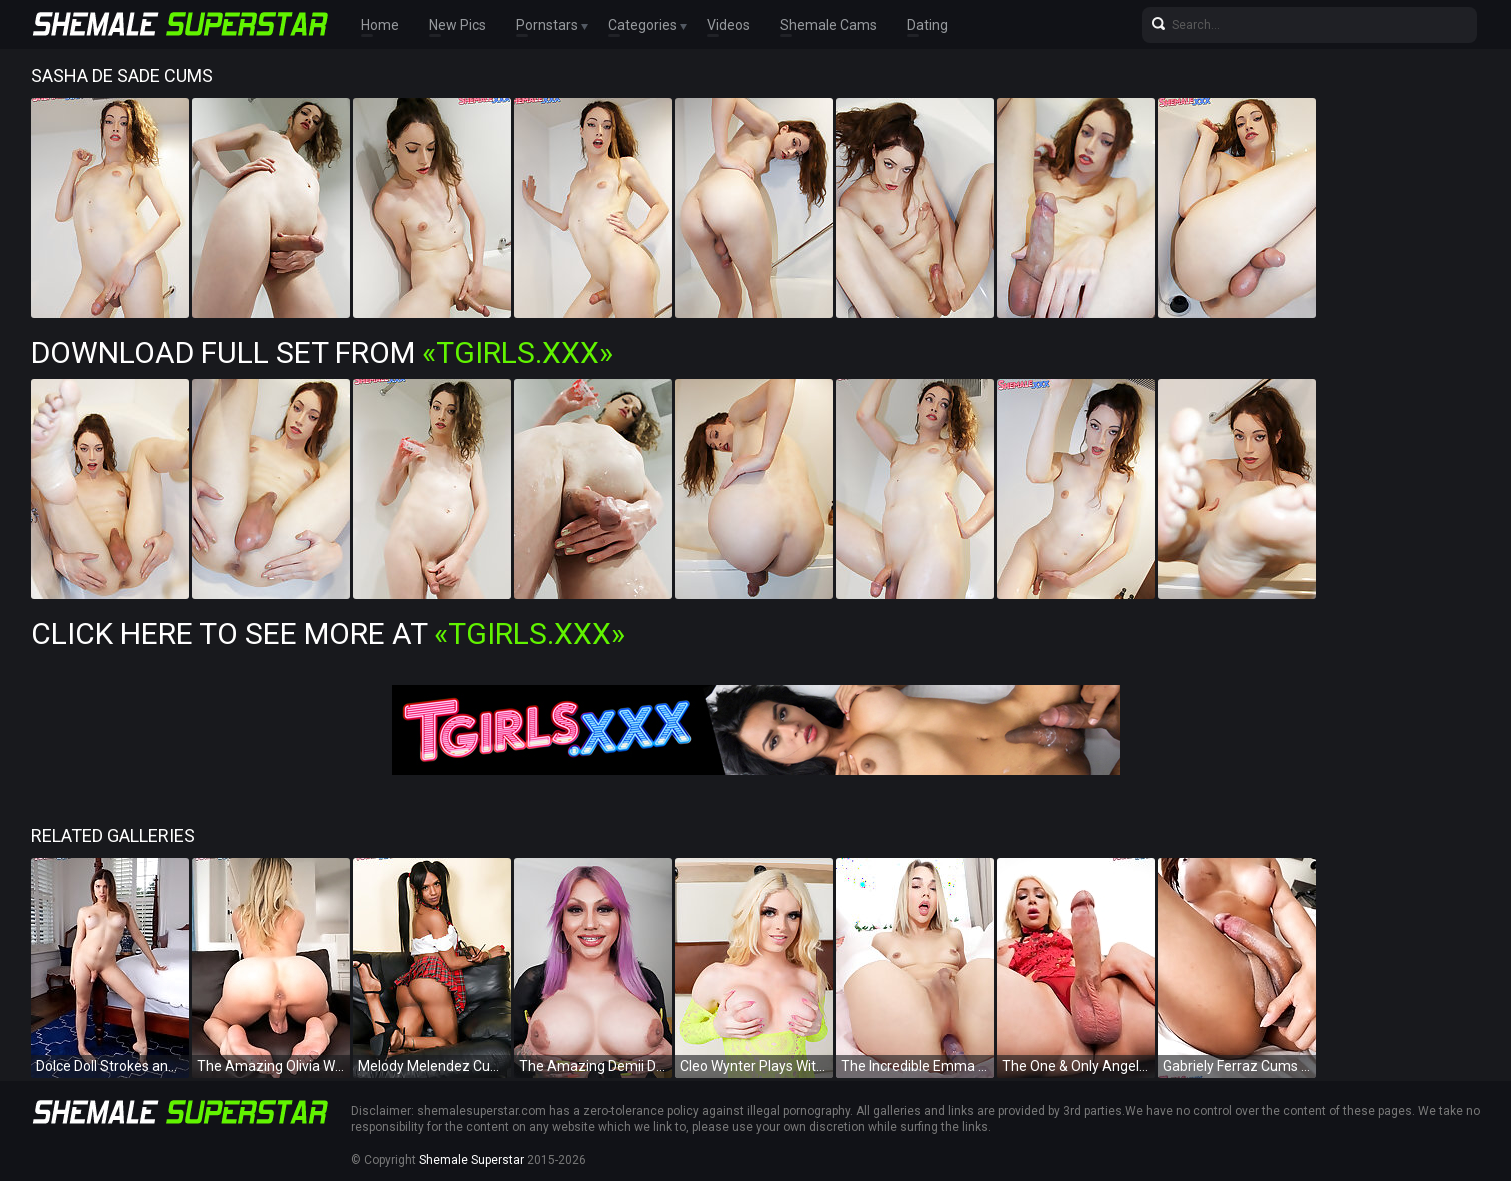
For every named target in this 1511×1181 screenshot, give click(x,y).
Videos (728, 25)
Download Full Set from (322, 352)
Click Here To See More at (328, 633)
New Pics (457, 25)
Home (380, 25)
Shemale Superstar (471, 1160)
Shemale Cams (828, 25)
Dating (927, 25)
